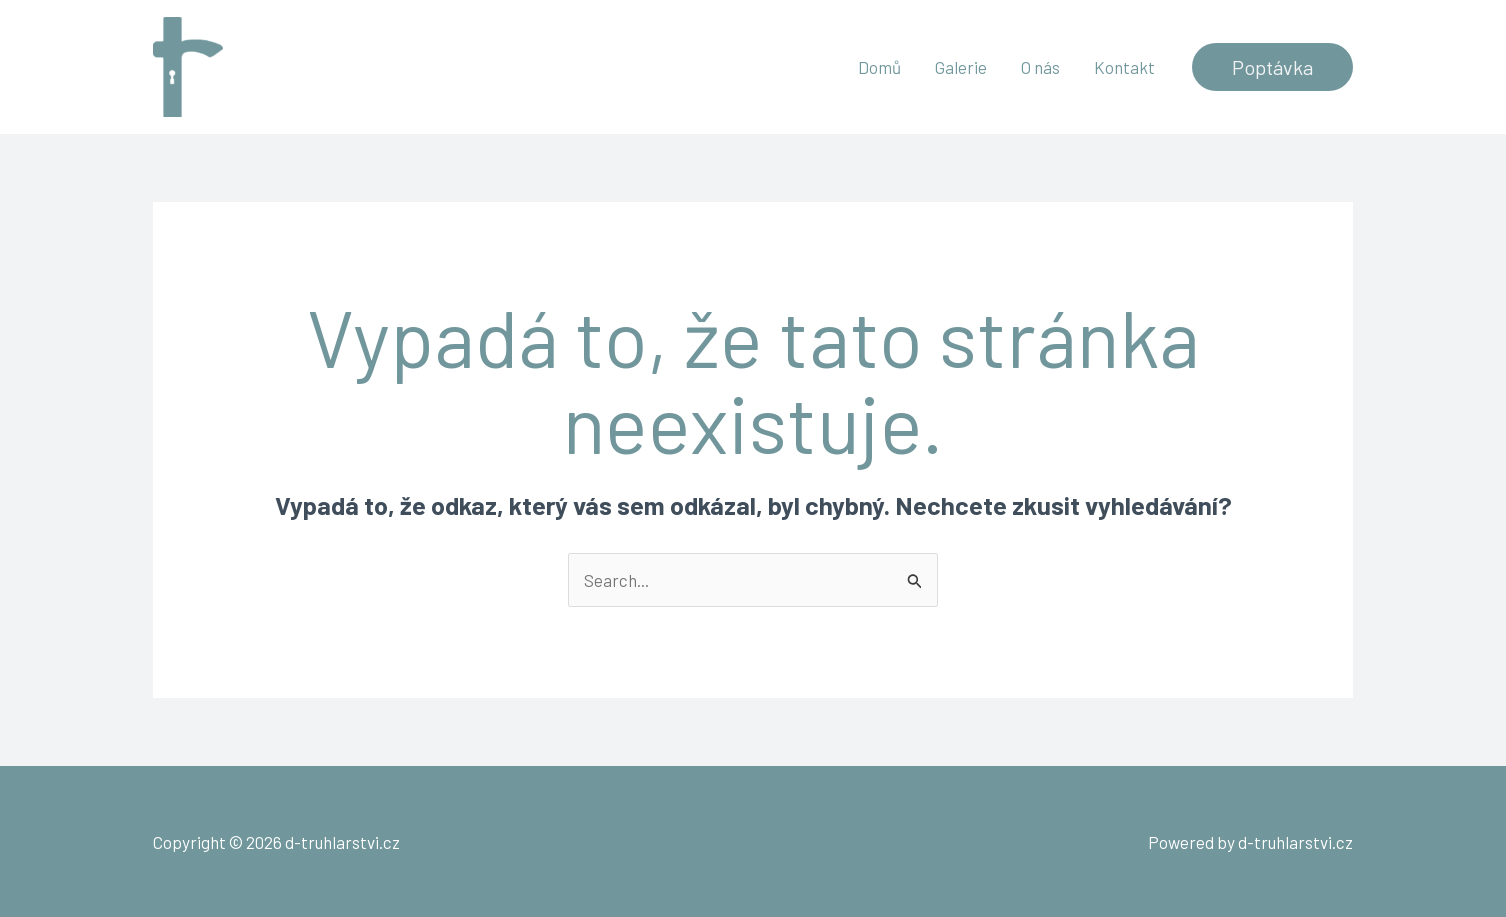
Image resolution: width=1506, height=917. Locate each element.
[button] (1272, 67)
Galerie (961, 67)
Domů (879, 67)
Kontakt (1124, 67)
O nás (1040, 67)
